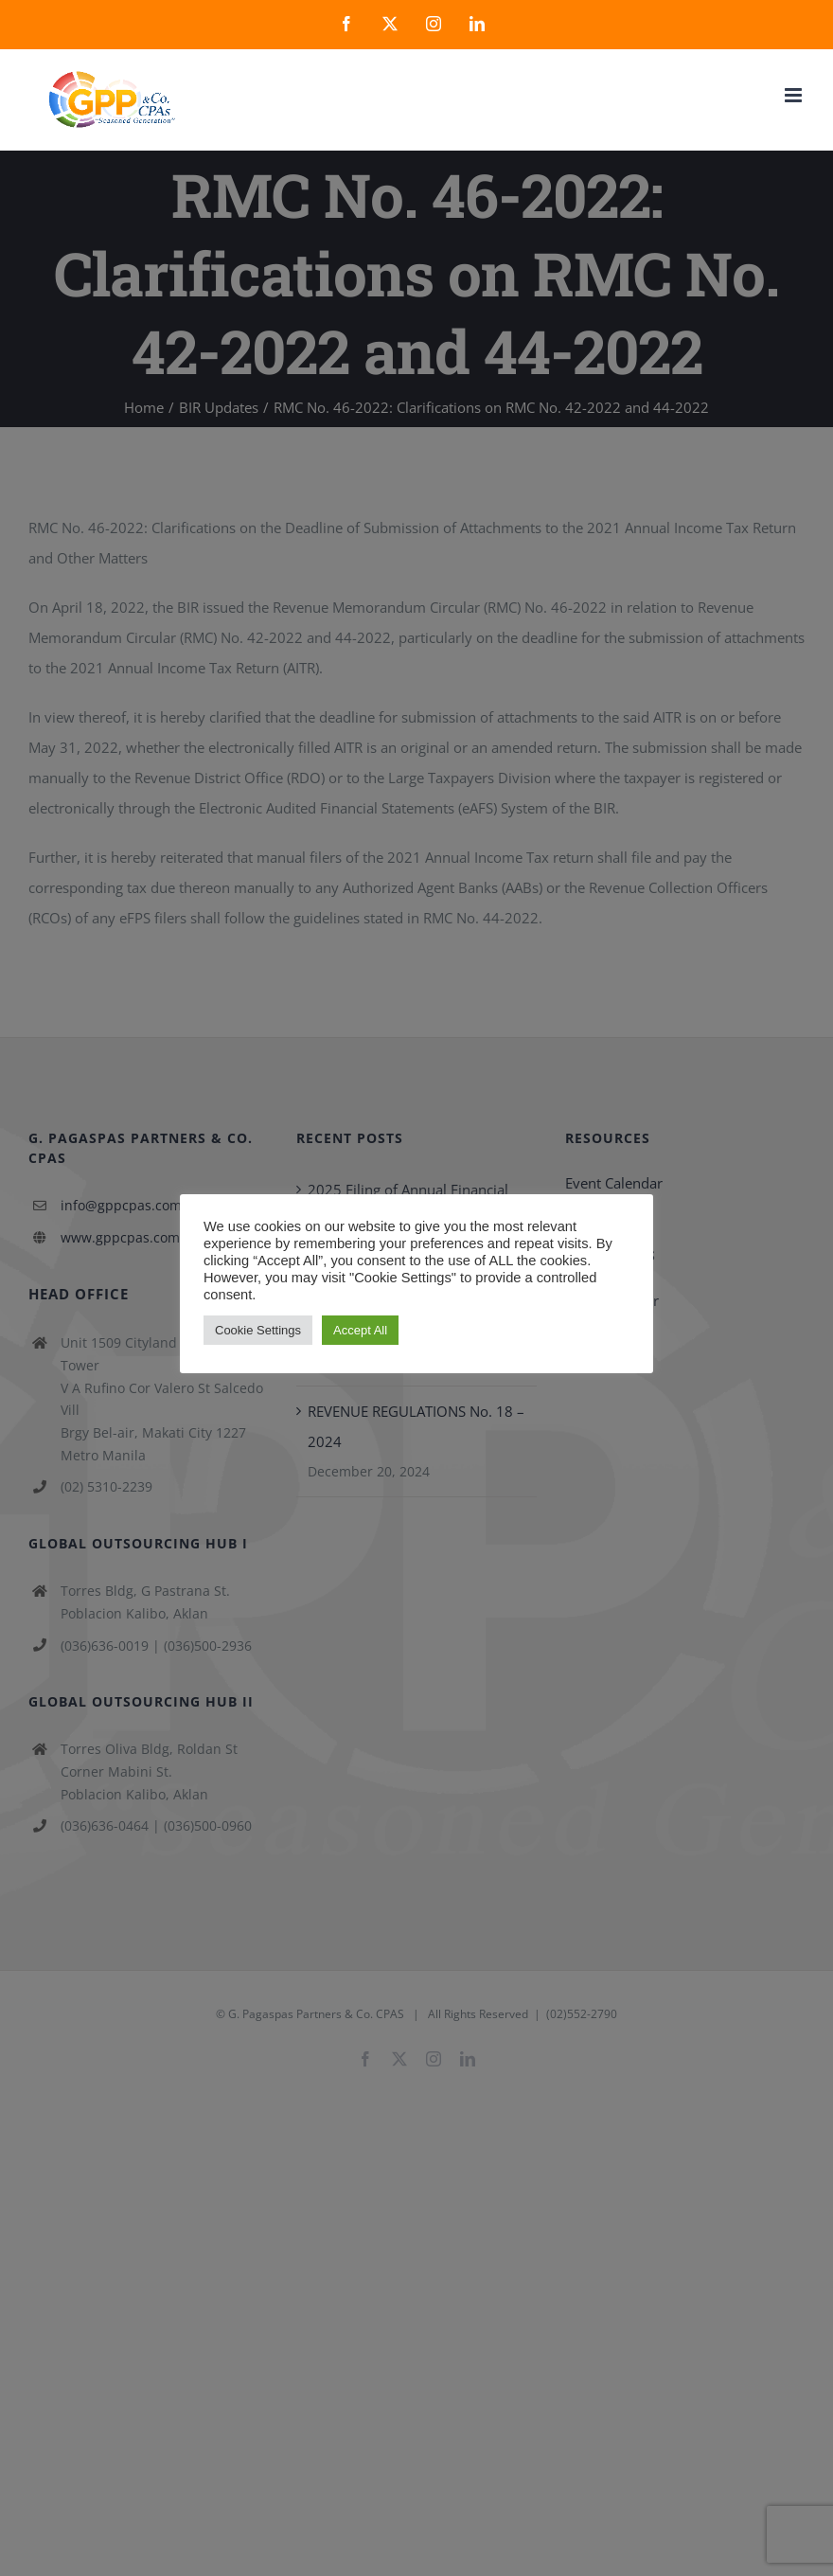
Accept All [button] (360, 1330)
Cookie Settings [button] (258, 1330)
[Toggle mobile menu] (795, 95)
